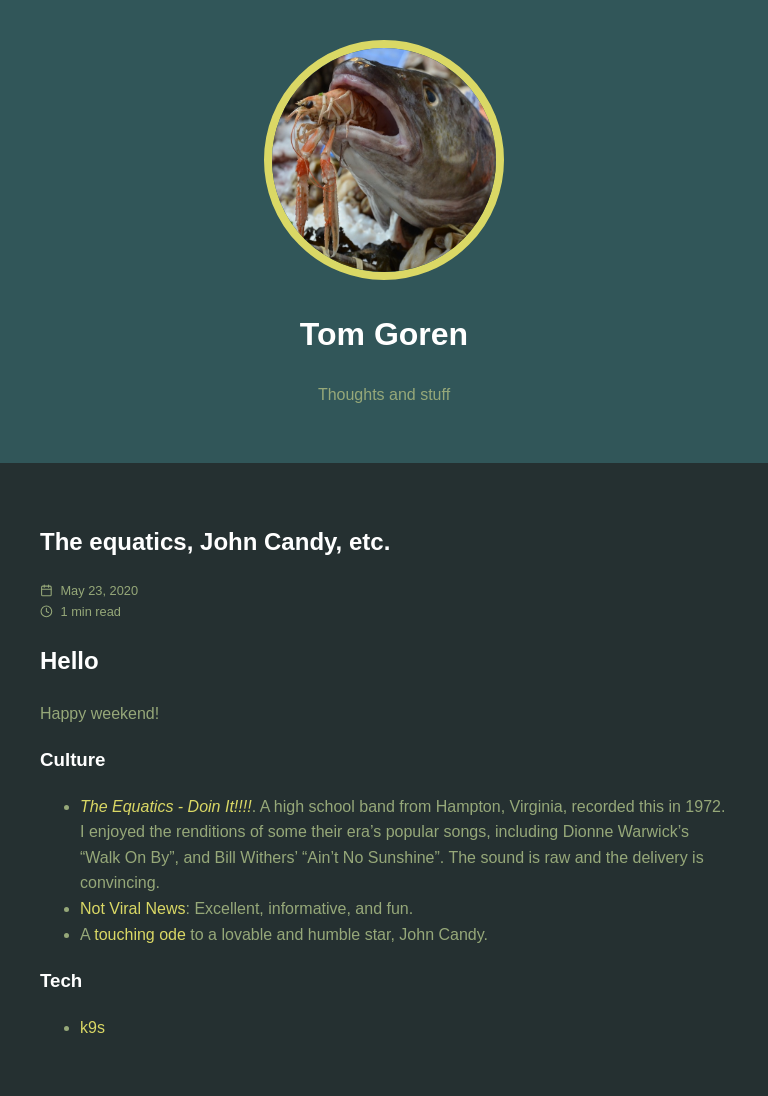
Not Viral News (133, 908)
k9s (92, 1027)
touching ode (140, 934)
